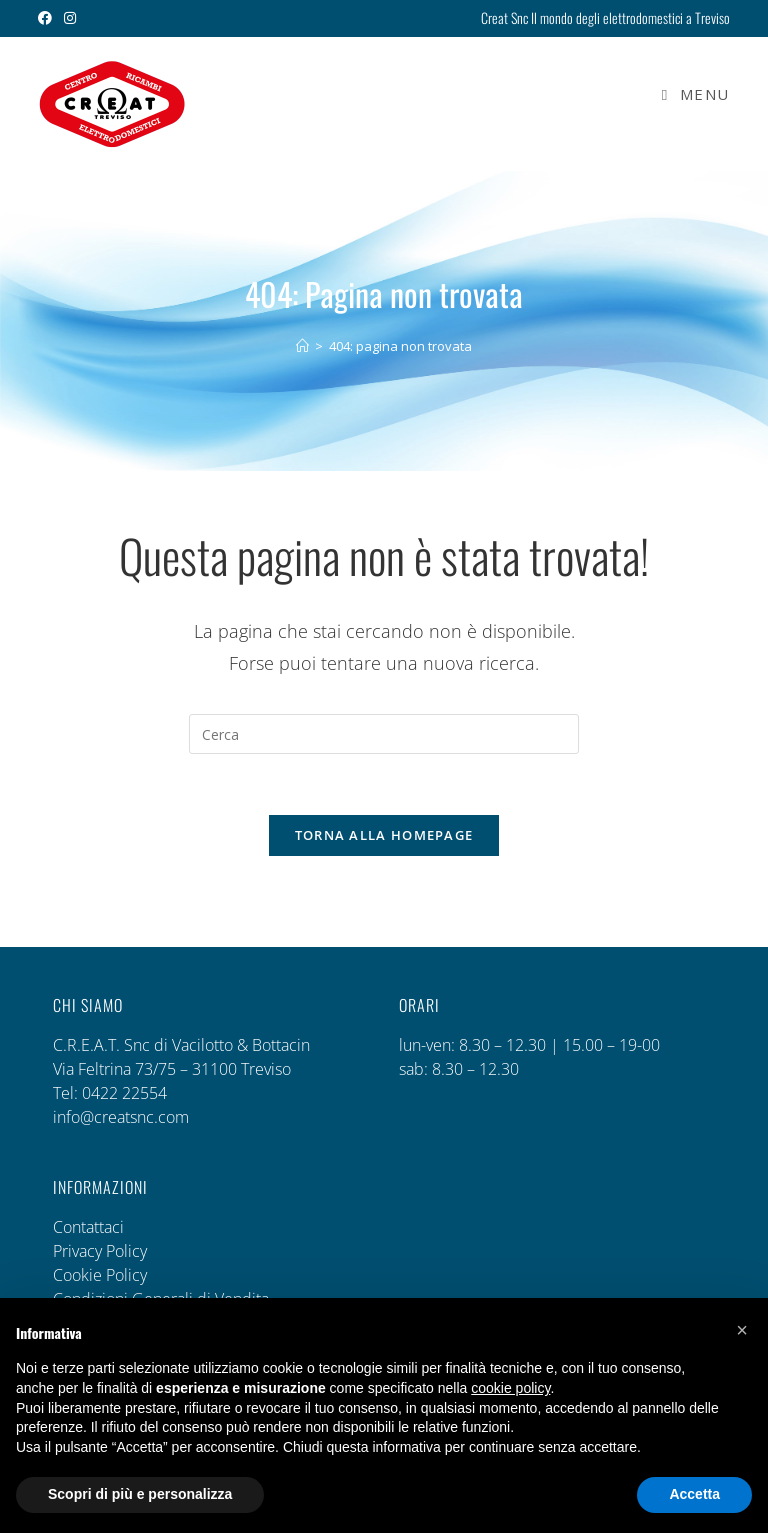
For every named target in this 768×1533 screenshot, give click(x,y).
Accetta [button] (694, 1494)
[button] (742, 1330)
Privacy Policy (100, 1251)
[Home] (302, 346)
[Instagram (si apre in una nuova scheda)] (70, 18)
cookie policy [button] (510, 1388)
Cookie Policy (100, 1275)
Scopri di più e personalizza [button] (140, 1494)
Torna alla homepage (384, 835)
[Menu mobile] (688, 94)
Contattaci (88, 1227)
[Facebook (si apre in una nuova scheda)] (48, 18)
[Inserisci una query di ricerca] (384, 734)
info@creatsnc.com (121, 1117)
